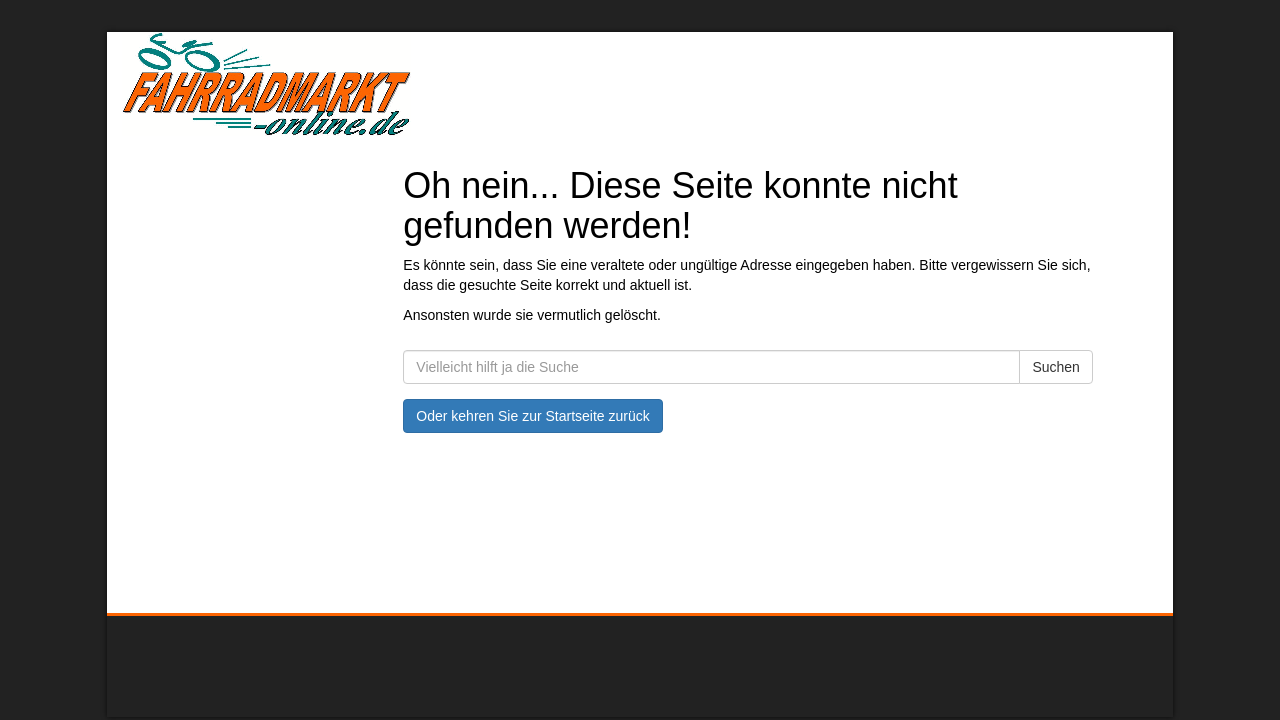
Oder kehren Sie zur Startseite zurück (532, 416)
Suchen (1055, 367)
